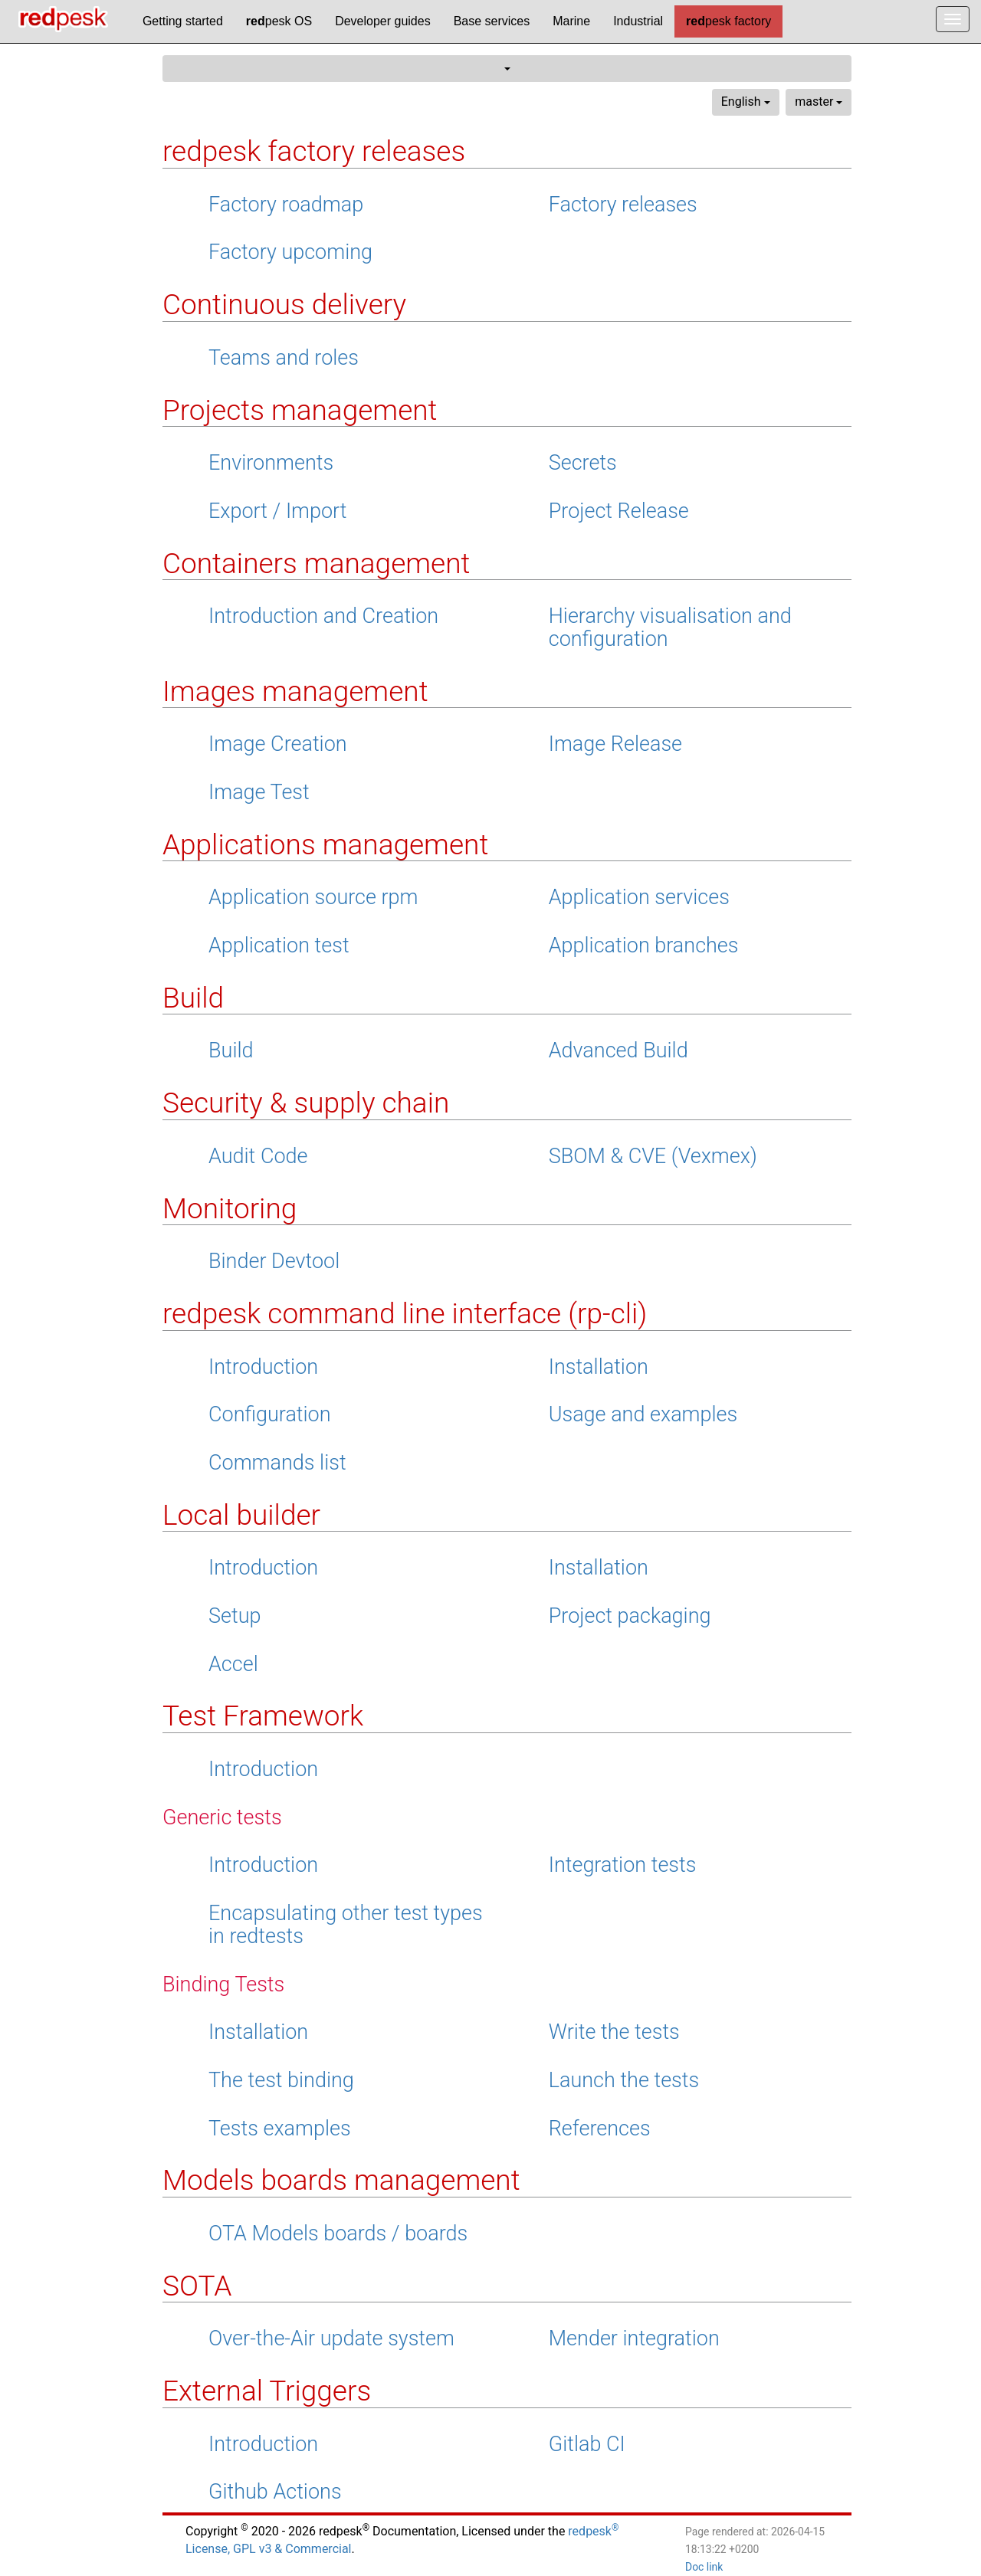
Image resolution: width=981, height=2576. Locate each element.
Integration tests (623, 1865)
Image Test (259, 792)
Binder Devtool (274, 1261)
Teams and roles (283, 358)
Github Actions (275, 2491)
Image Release (615, 744)
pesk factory (728, 21)
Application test (278, 945)
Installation (598, 1367)
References (600, 2128)
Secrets (583, 463)
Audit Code (258, 1156)
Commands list (277, 1462)
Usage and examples (643, 1414)
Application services (639, 897)
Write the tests (614, 2032)
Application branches (644, 945)
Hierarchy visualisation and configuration (670, 627)
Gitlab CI (587, 2444)
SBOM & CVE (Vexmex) (653, 1156)
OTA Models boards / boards (338, 2233)
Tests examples (279, 2128)
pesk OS (279, 21)
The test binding (281, 2080)
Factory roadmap (285, 204)
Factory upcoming (290, 252)
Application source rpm (313, 897)
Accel (233, 1664)
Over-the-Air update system (331, 2338)
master (818, 101)
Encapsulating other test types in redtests (345, 1924)
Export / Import (277, 511)
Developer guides (383, 21)
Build (231, 1050)
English (745, 101)
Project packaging (630, 1616)
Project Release (619, 511)
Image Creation (277, 744)
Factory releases (623, 204)
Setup (234, 1616)
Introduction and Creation (323, 616)
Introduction (263, 1367)
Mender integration (634, 2338)
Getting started (183, 21)
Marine (571, 21)
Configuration (269, 1414)
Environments (270, 463)
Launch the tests (624, 2080)
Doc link (704, 2567)
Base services (492, 21)
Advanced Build (618, 1050)
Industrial (638, 21)
